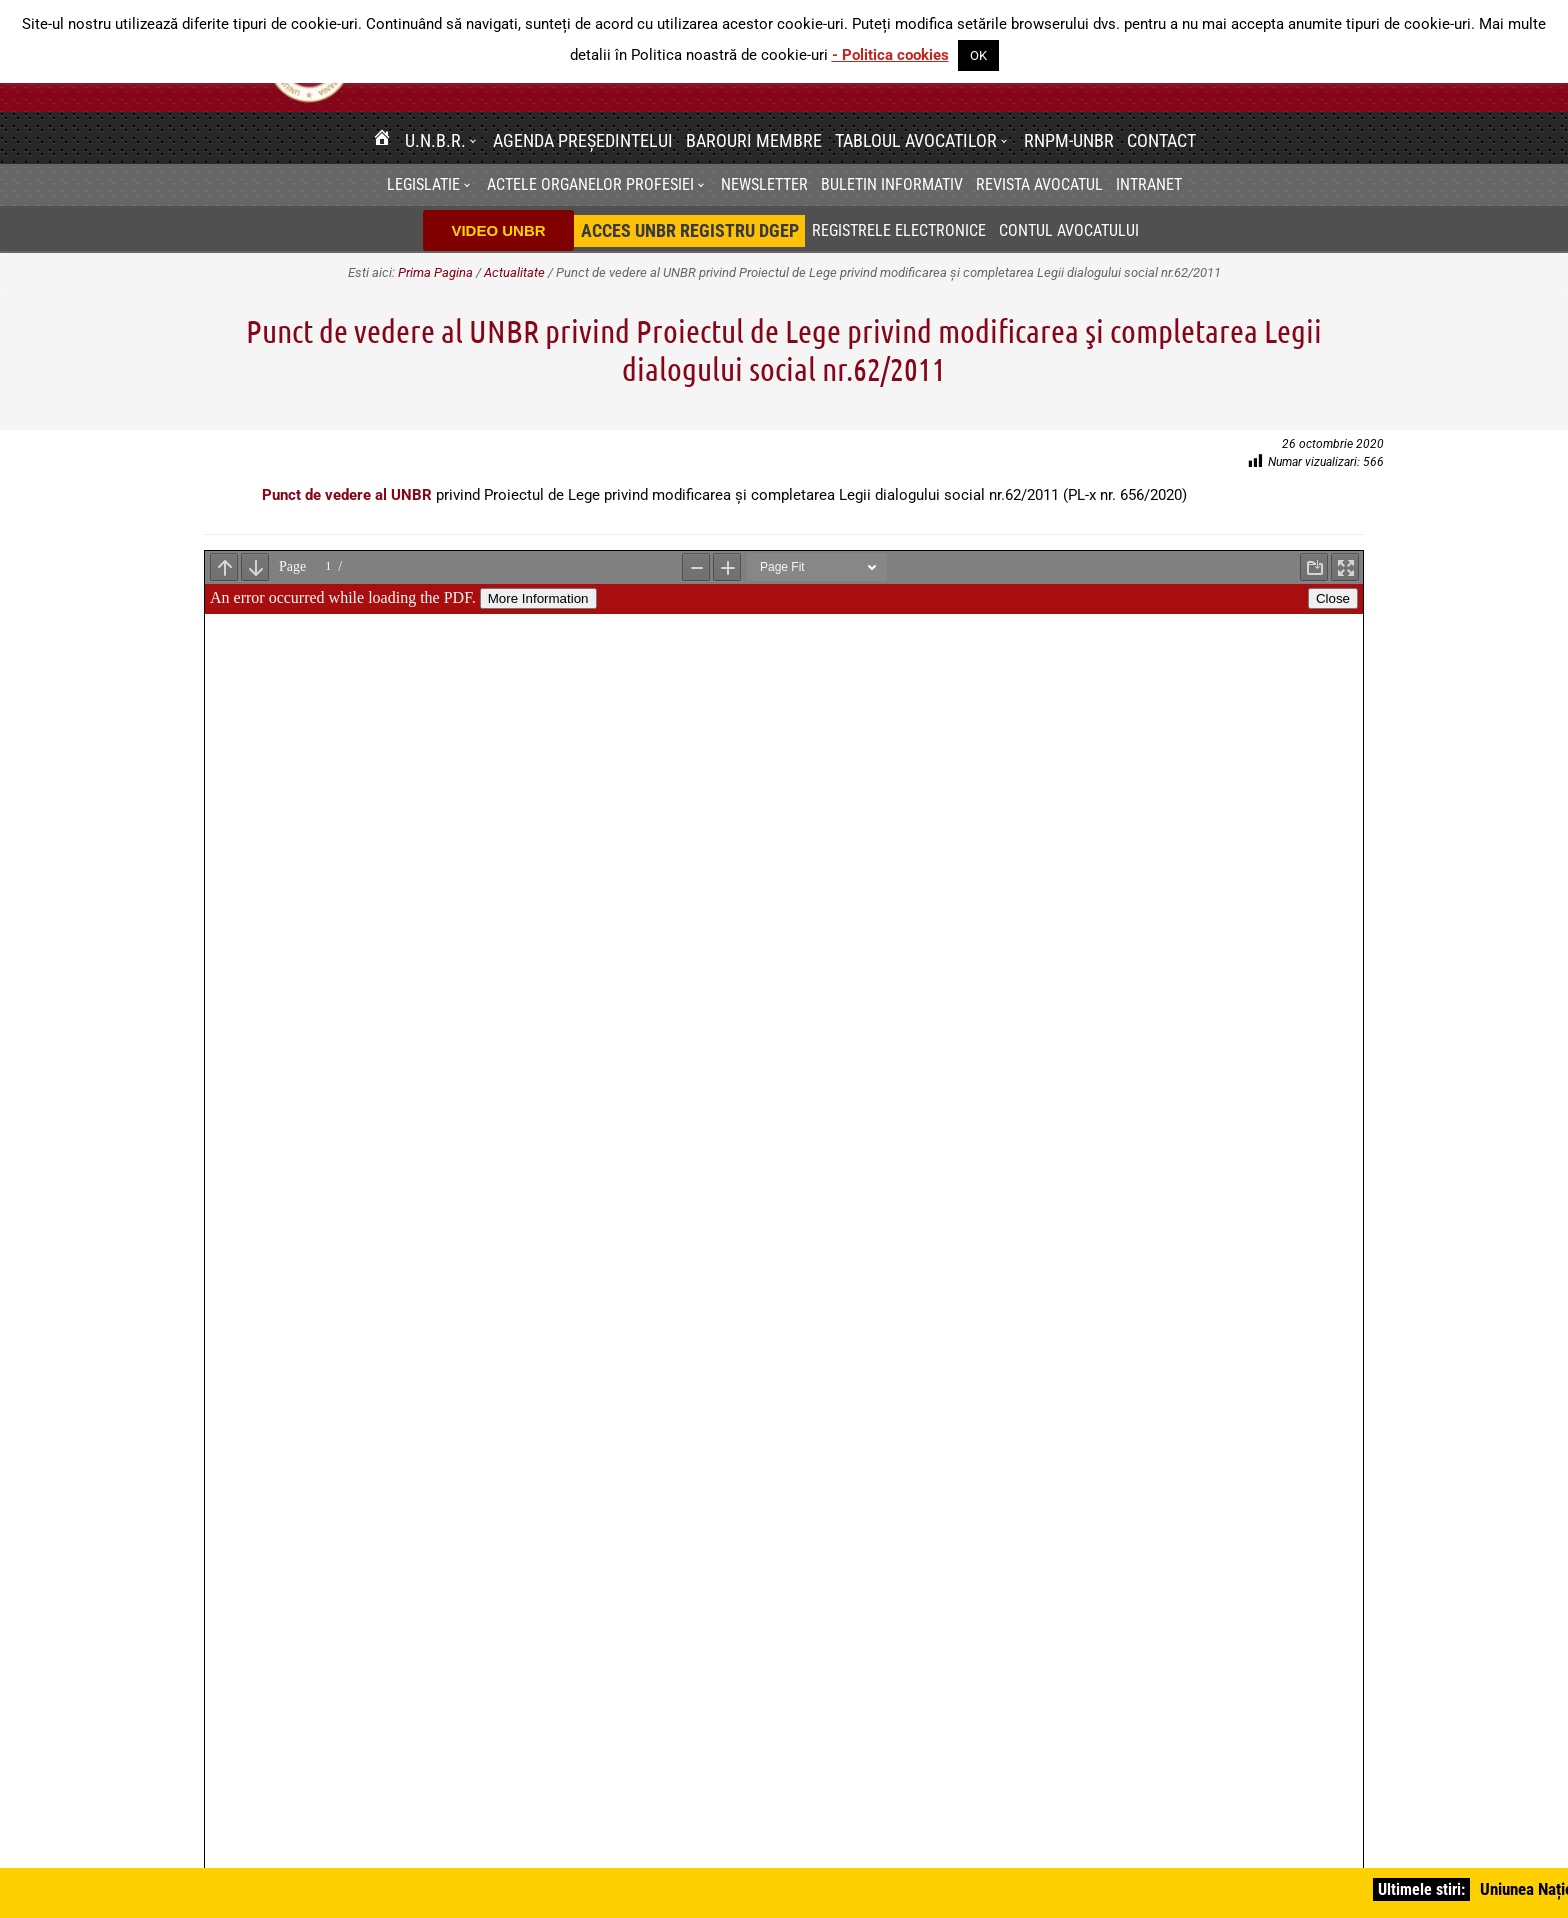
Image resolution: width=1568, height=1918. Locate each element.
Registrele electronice (899, 230)
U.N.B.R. (435, 140)
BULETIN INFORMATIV (892, 184)
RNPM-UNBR (1069, 140)
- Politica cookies (890, 55)
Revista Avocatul (1039, 184)
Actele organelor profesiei (590, 184)
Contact (1161, 140)
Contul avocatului (1069, 230)
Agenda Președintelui (583, 140)
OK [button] (978, 55)
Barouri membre (754, 140)
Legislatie (423, 184)
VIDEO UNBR (498, 230)
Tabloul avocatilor (916, 140)
